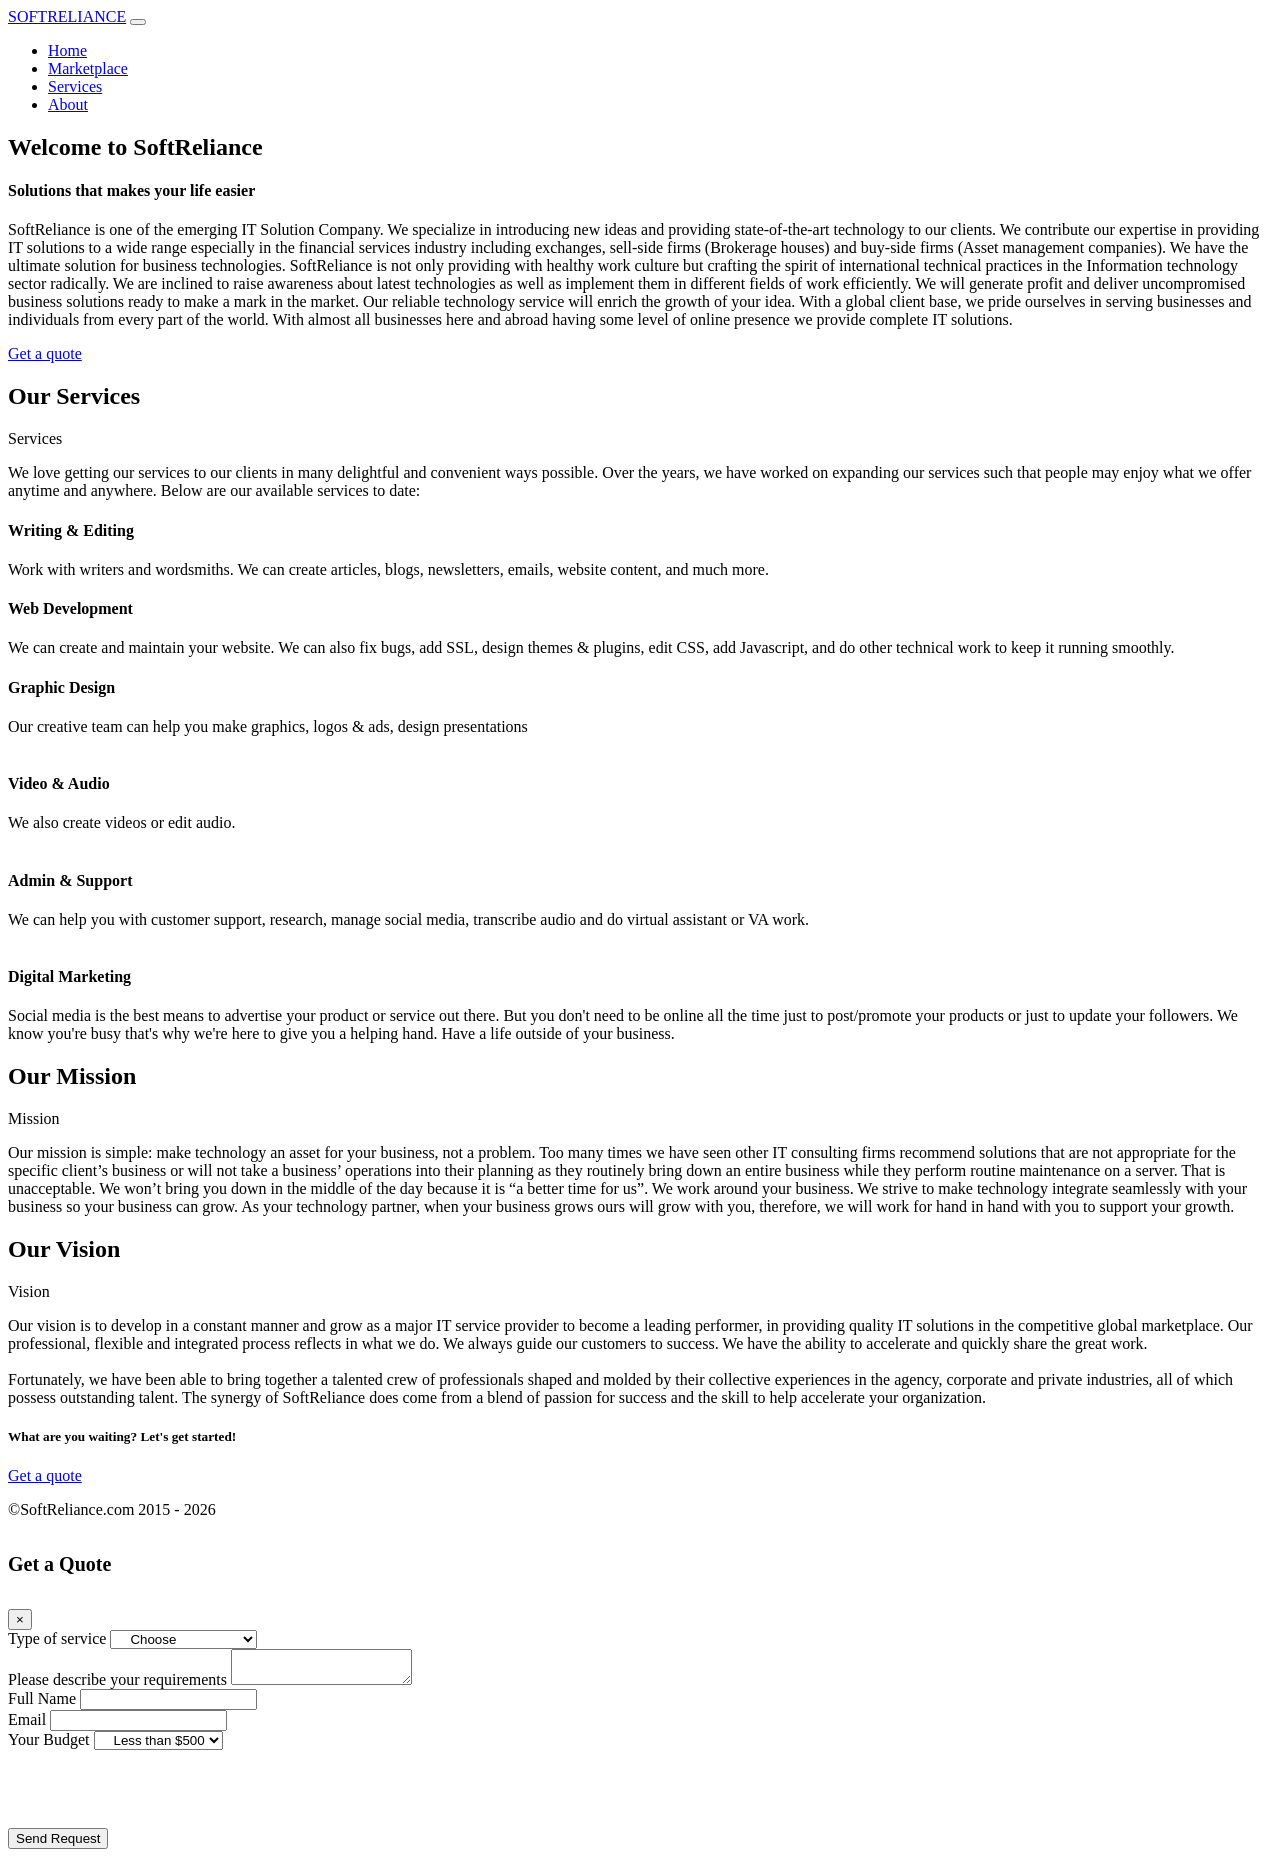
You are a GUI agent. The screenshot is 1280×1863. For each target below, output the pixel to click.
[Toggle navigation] (138, 22)
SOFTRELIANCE (67, 16)
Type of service (57, 1638)
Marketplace (88, 68)
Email (27, 1725)
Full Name (42, 1704)
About (68, 104)
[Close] (20, 1619)
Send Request (58, 1844)
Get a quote (45, 353)
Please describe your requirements (117, 1685)
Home (67, 50)
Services (75, 86)
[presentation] (160, 1795)
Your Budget (49, 1745)
